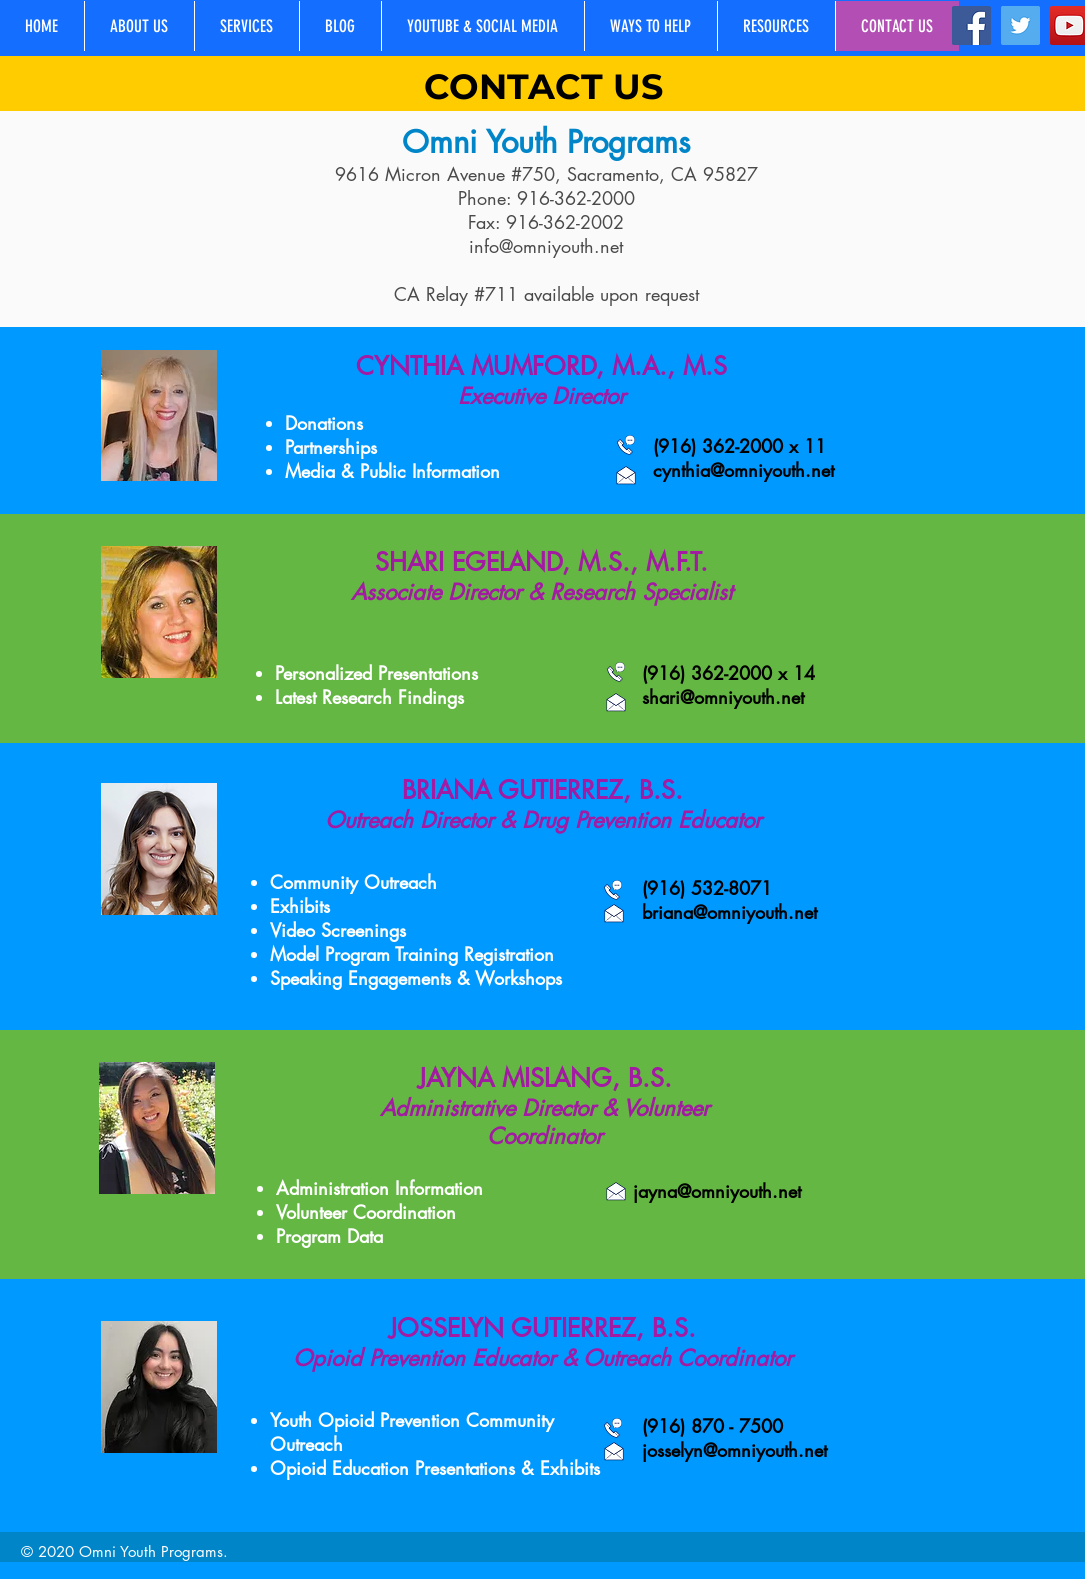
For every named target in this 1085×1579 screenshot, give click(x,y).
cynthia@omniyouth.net (743, 470)
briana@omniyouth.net (729, 912)
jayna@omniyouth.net (717, 1191)
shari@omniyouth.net (723, 697)
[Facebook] (971, 25)
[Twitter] (1020, 25)
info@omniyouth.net (546, 246)
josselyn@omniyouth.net (734, 1450)
